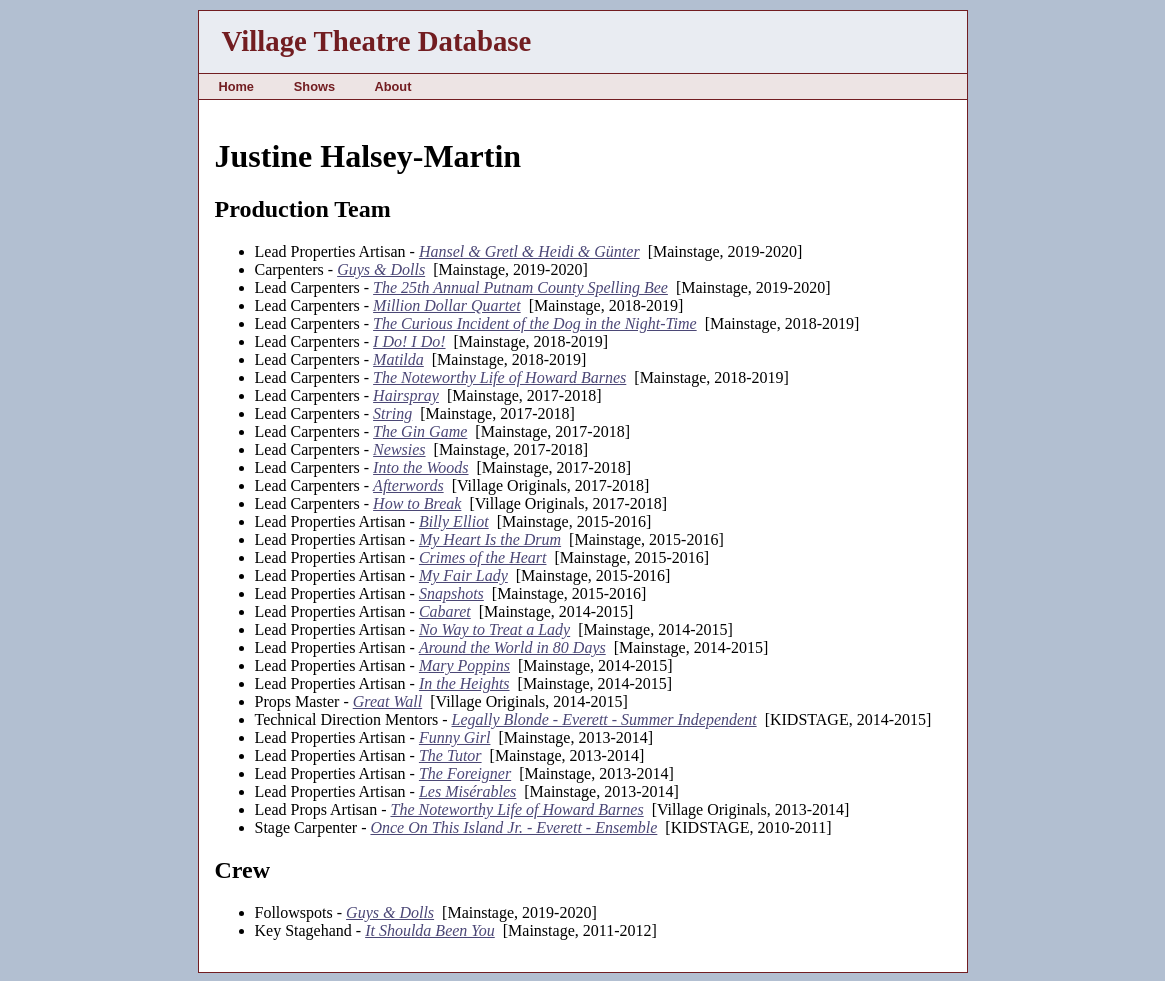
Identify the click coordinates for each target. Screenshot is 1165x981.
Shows (314, 86)
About (392, 86)
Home (236, 86)
